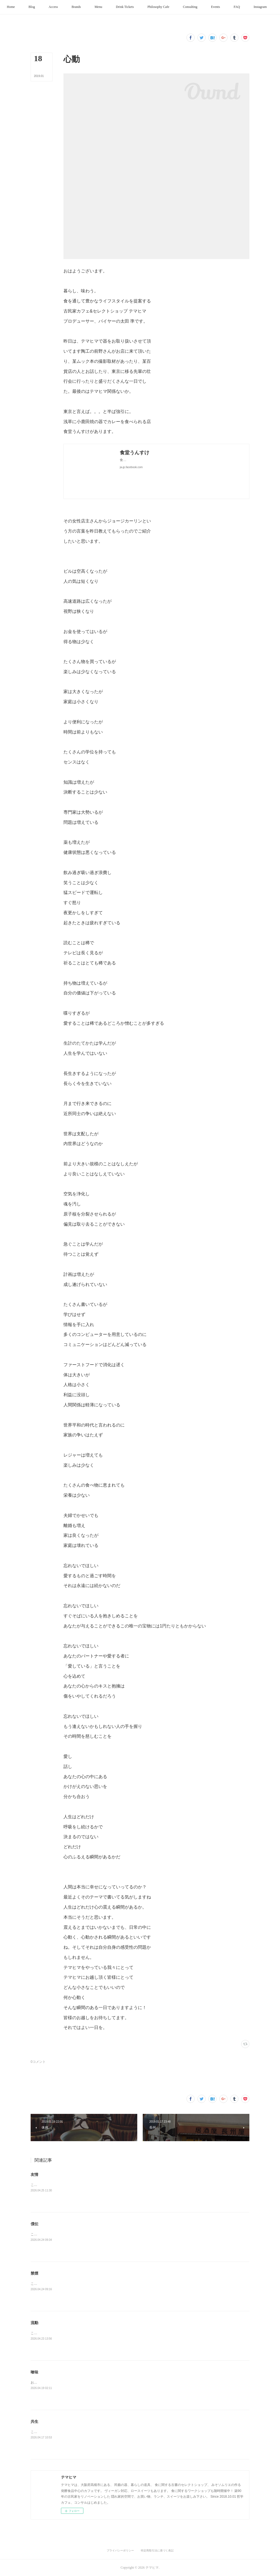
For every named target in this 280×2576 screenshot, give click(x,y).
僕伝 (34, 2224)
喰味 (34, 2372)
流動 (34, 2323)
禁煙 (34, 2273)
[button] (24, 7)
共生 (34, 2421)
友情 (34, 2174)
